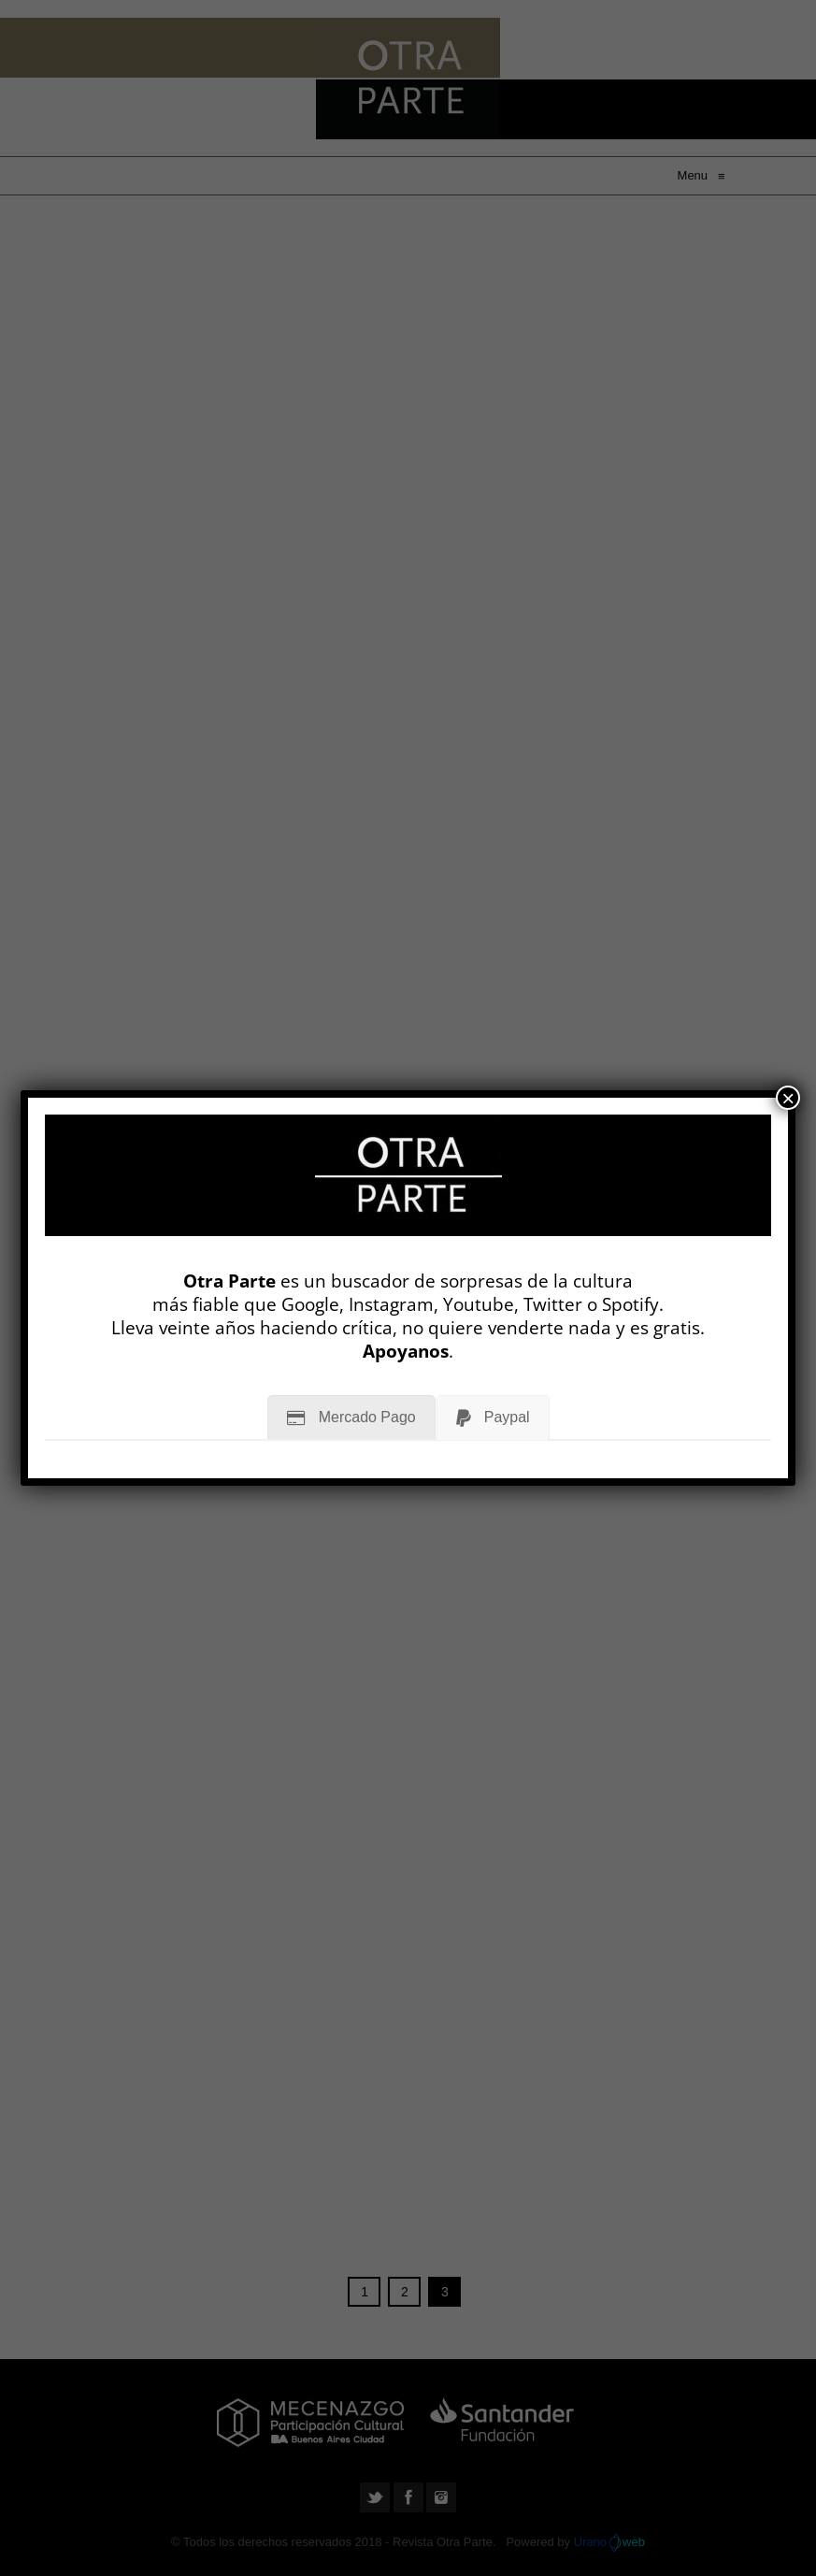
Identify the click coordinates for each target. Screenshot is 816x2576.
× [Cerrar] (788, 1098)
